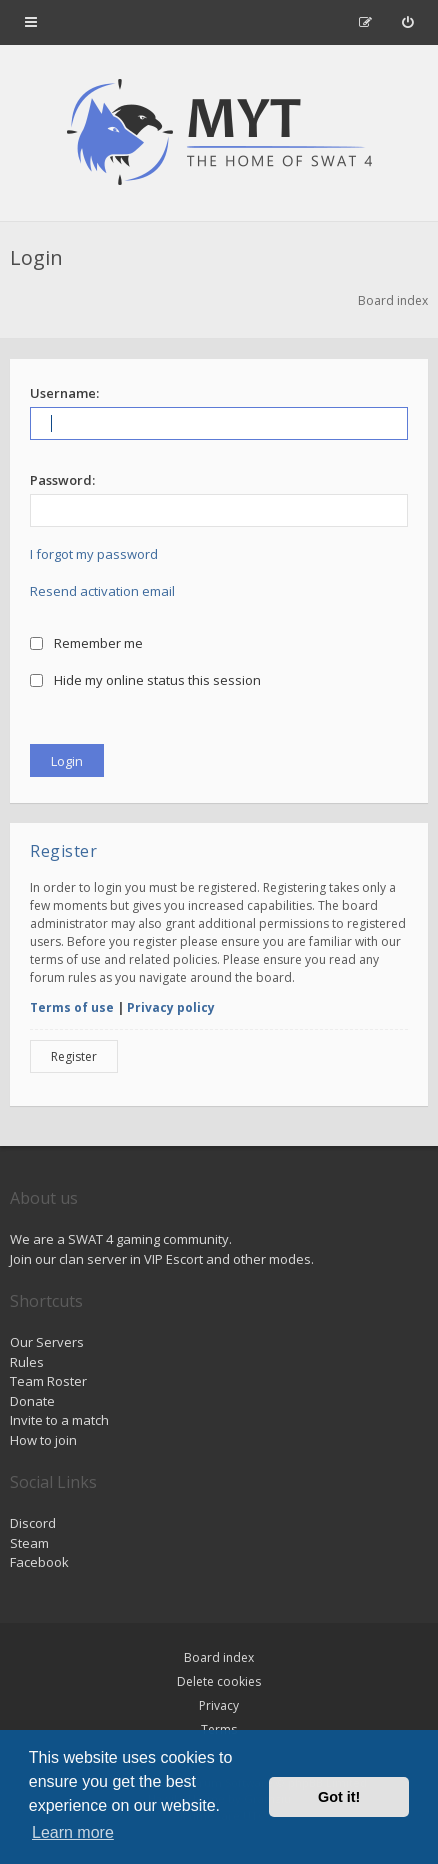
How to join (43, 1440)
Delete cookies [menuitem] (219, 1681)
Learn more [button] (73, 1832)
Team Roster (48, 1381)
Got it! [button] (339, 1797)
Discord (33, 1523)
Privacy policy (171, 1007)
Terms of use (72, 1007)
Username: (64, 393)
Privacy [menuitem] (219, 1705)
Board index (219, 1657)
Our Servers (47, 1342)
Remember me (86, 643)
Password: (62, 480)
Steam (29, 1543)
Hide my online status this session (145, 680)
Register (74, 1056)
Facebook (39, 1562)
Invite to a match (59, 1420)
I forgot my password (94, 554)
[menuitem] (407, 22)
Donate (32, 1401)
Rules (27, 1362)
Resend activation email (102, 591)
